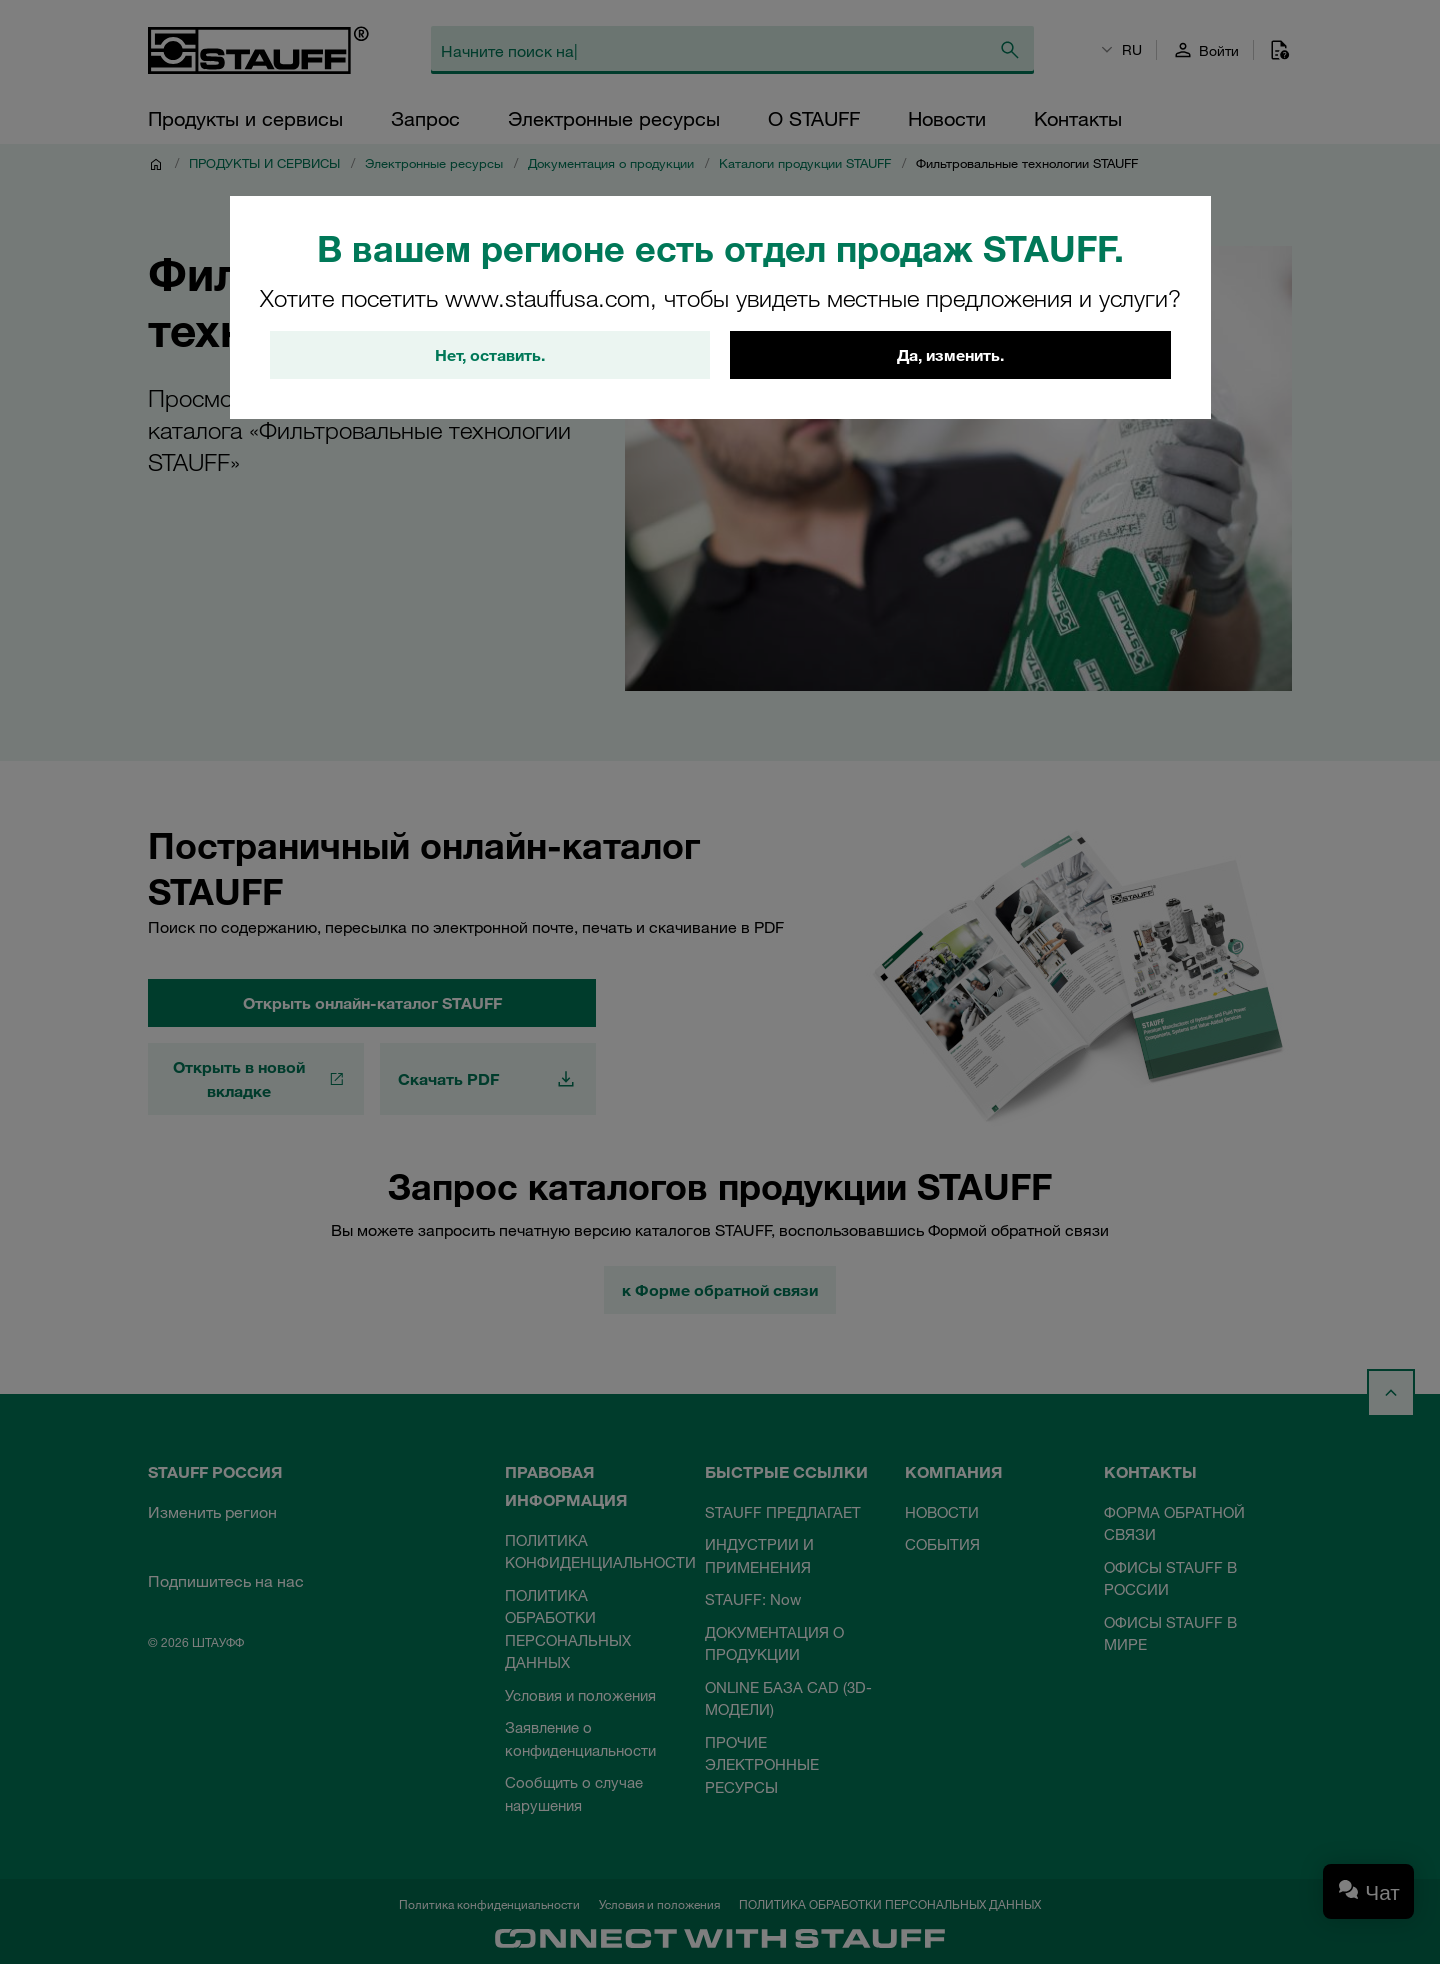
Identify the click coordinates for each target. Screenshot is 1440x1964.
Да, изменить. (950, 355)
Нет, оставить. (490, 355)
